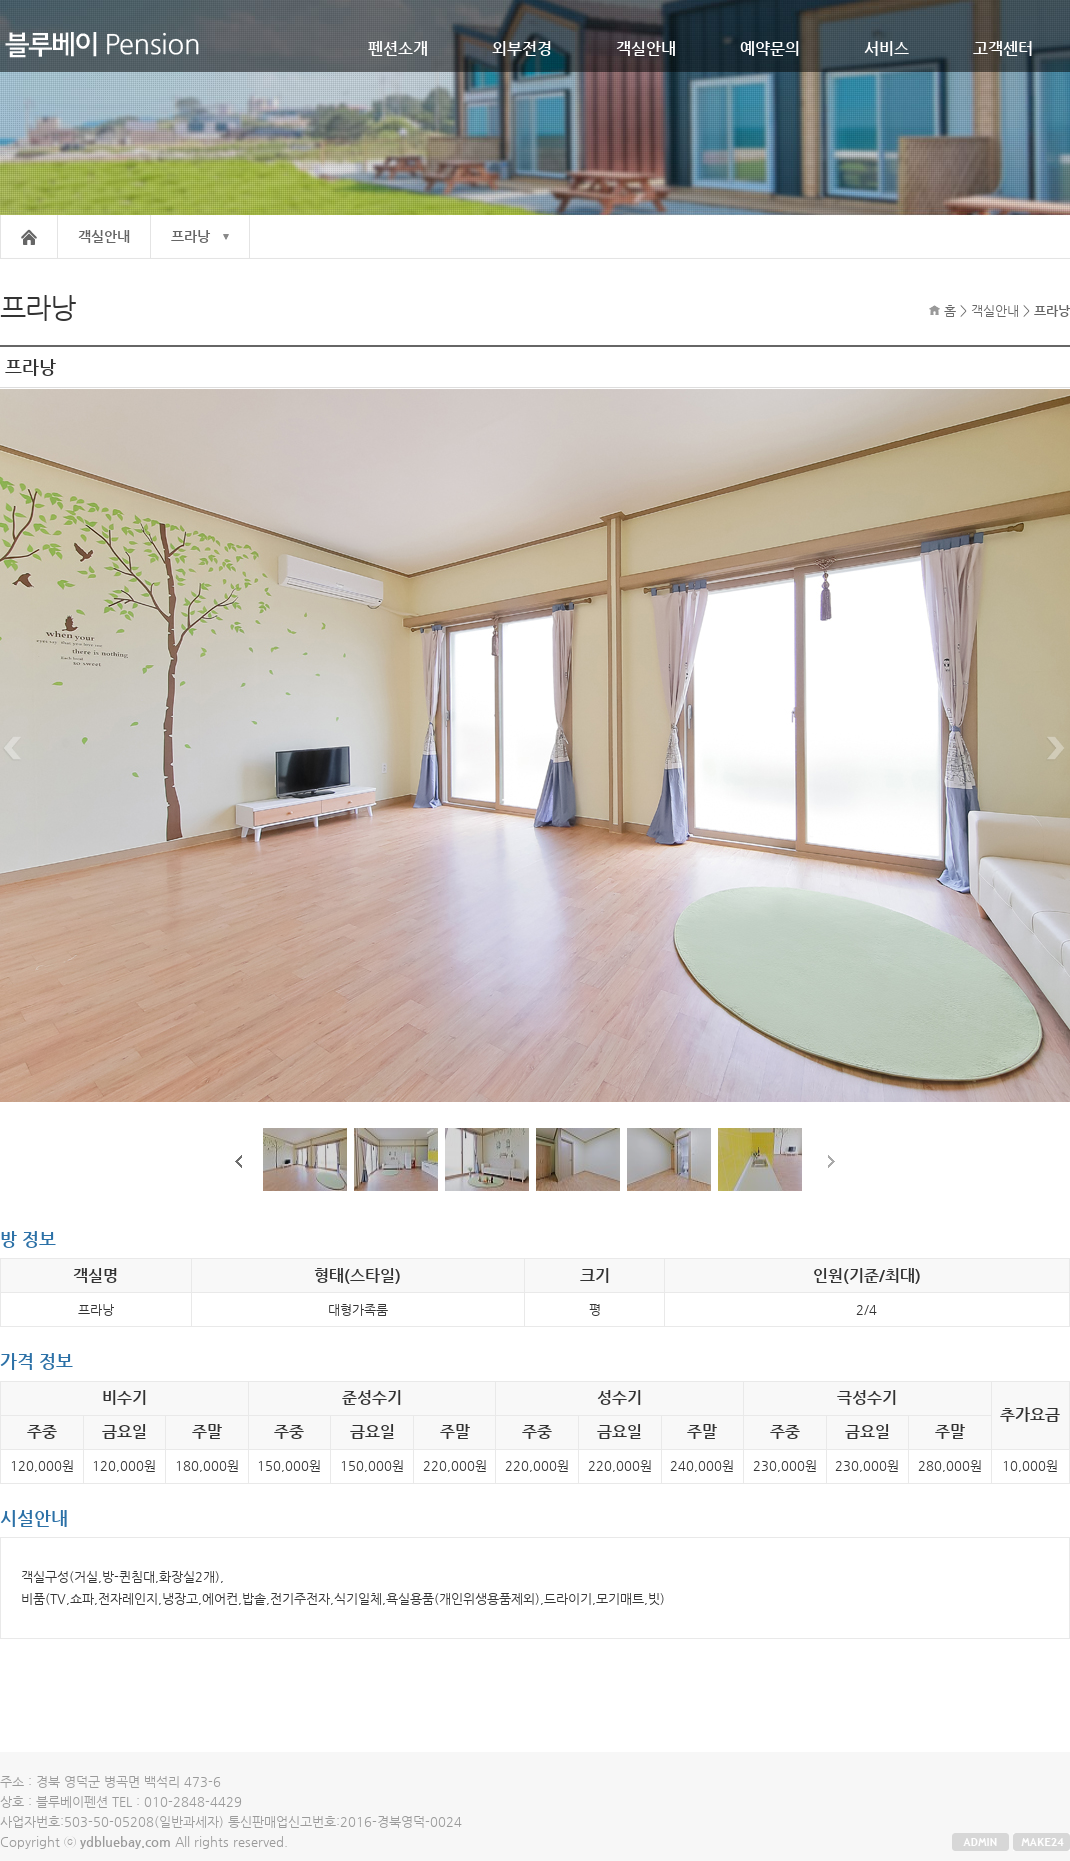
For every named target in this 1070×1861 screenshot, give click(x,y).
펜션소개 (398, 48)
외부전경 (522, 48)
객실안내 (646, 48)
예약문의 (770, 48)
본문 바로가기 (0, 0)
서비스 (886, 48)
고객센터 (1003, 48)
